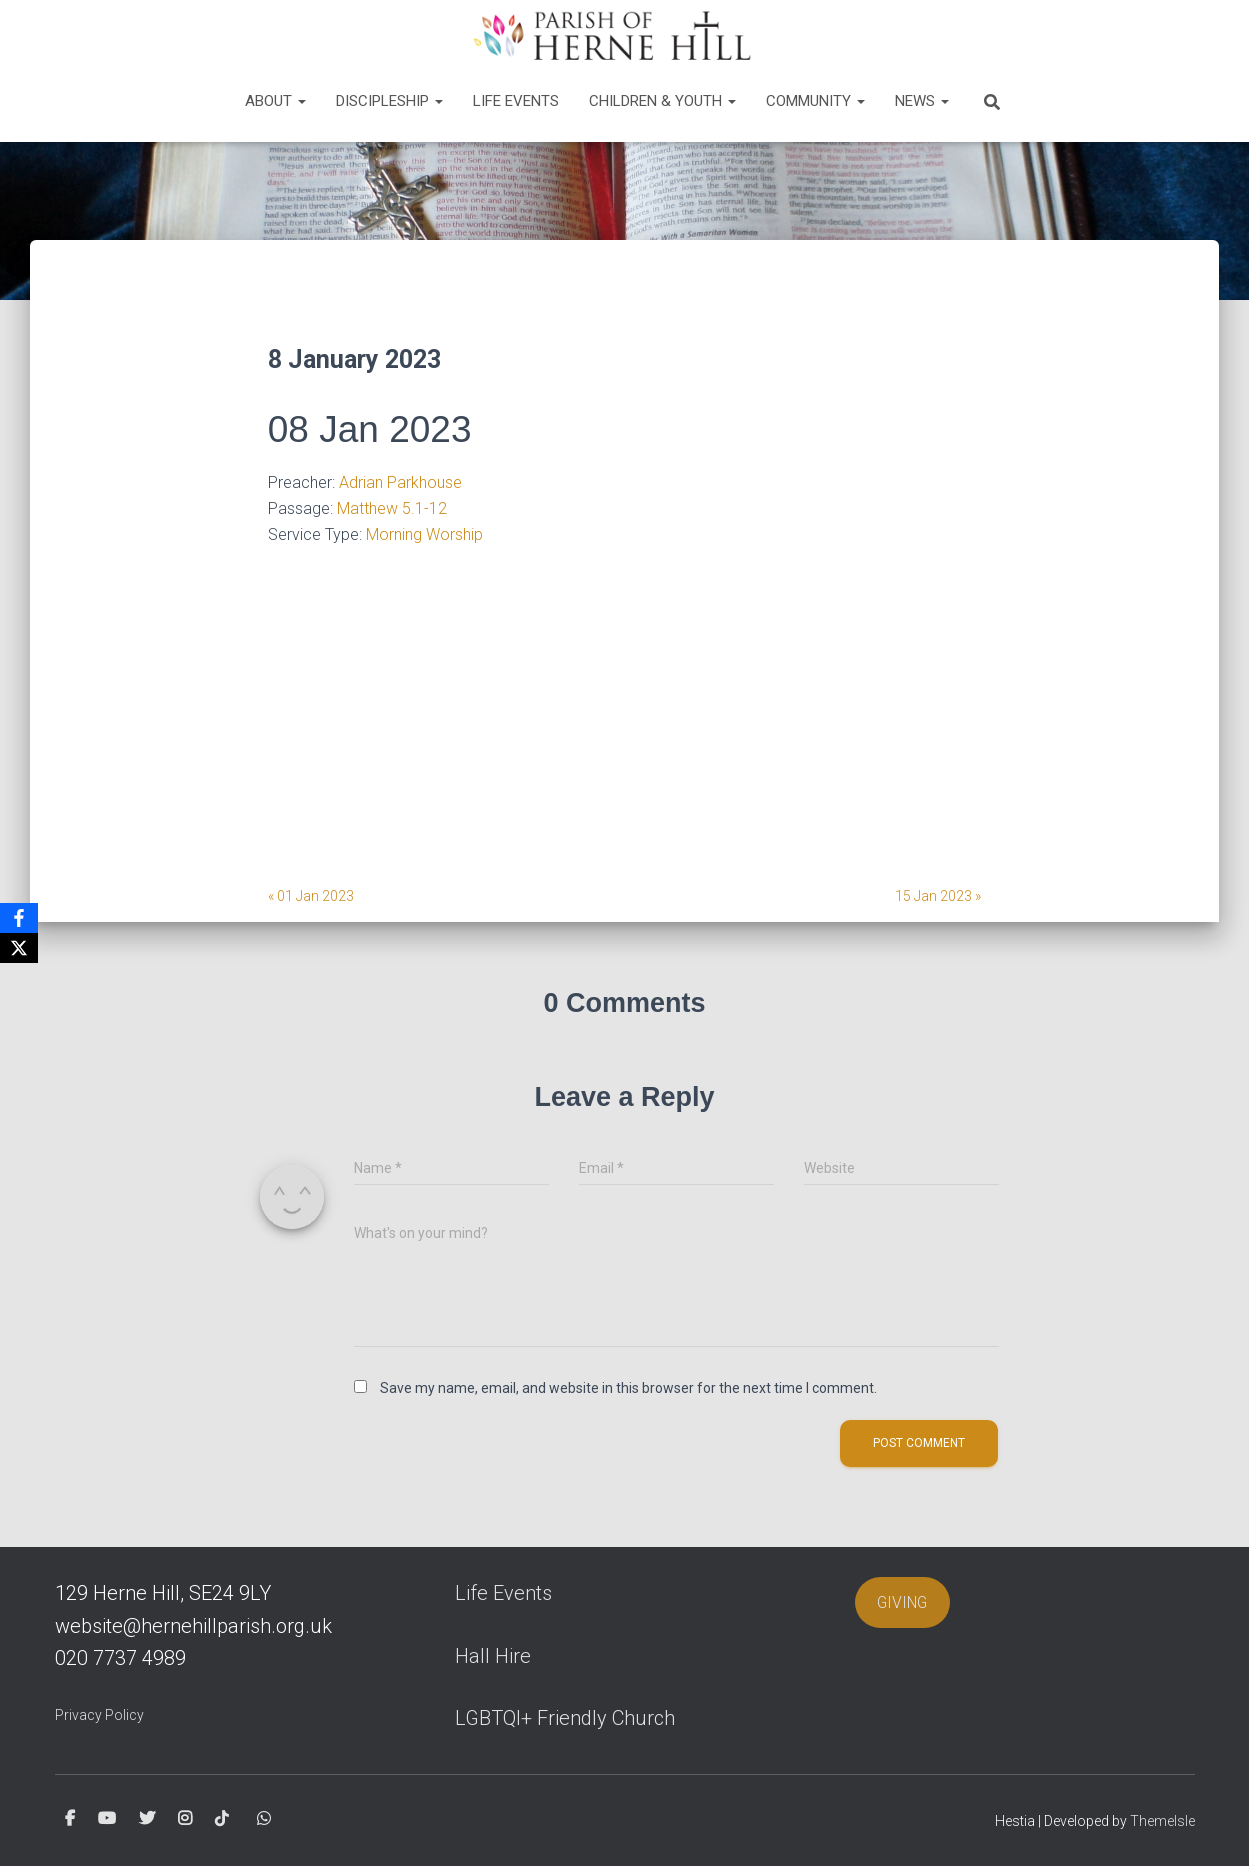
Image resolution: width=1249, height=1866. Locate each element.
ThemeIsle (1162, 1821)
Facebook (70, 1819)
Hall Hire (493, 1656)
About (275, 101)
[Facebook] (19, 918)
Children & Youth (662, 101)
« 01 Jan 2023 (311, 896)
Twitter (147, 1819)
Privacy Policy (99, 1715)
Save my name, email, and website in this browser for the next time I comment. (628, 1388)
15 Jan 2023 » (938, 896)
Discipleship (389, 101)
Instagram (185, 1819)
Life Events (516, 101)
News (922, 101)
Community (815, 101)
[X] (19, 948)
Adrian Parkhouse (400, 482)
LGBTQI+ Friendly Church (565, 1718)
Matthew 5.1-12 (392, 508)
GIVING (902, 1602)
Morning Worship (424, 534)
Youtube (107, 1819)
